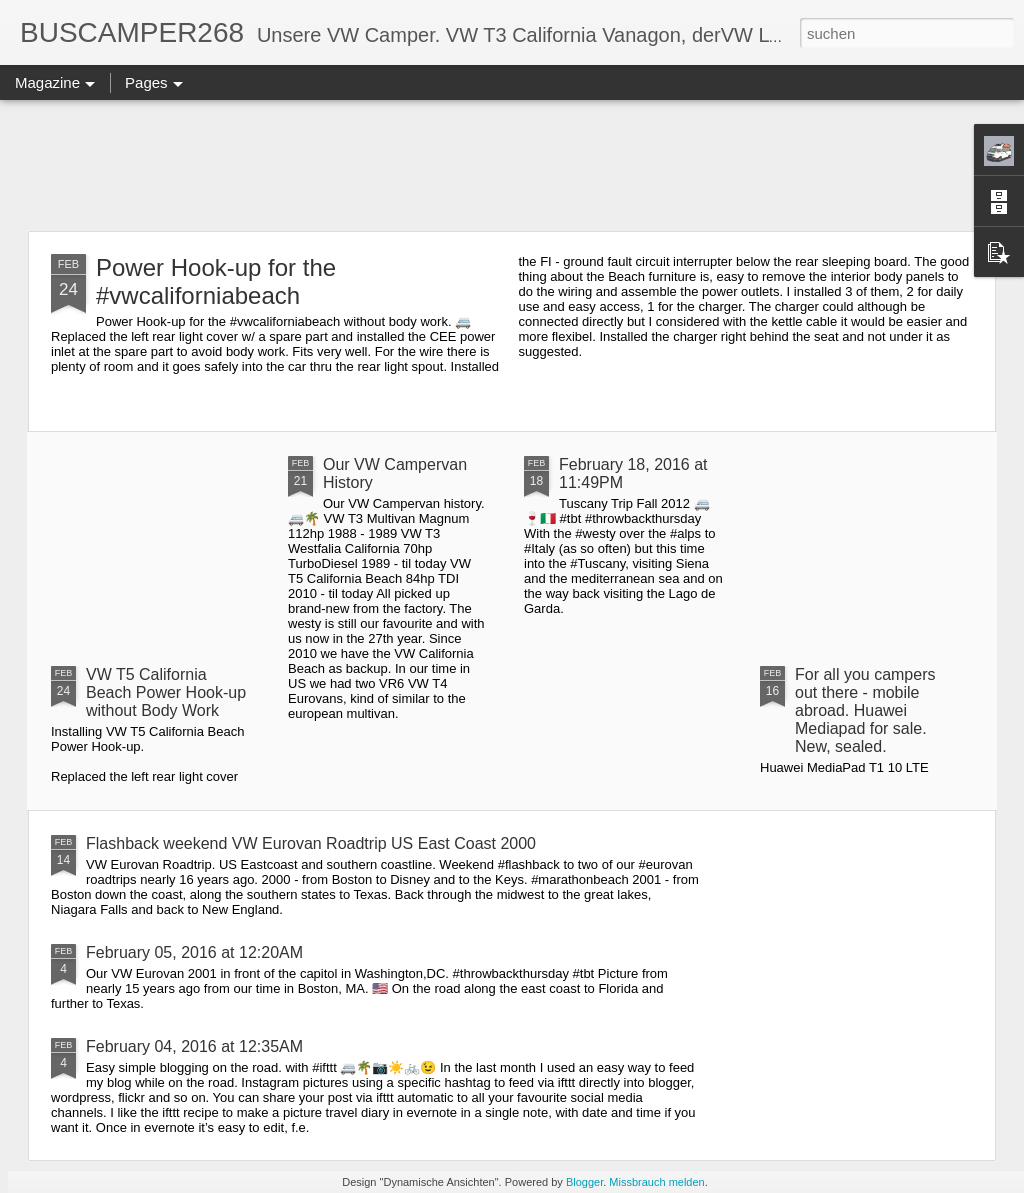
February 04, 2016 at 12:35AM (194, 1046)
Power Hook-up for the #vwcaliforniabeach (216, 281)
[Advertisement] (512, 165)
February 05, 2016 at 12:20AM (194, 952)
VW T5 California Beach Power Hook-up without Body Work (166, 692)
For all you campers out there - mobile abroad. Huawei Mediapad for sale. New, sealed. (865, 710)
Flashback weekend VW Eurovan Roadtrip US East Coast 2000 (311, 843)
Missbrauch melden (656, 1182)
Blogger (584, 1182)
